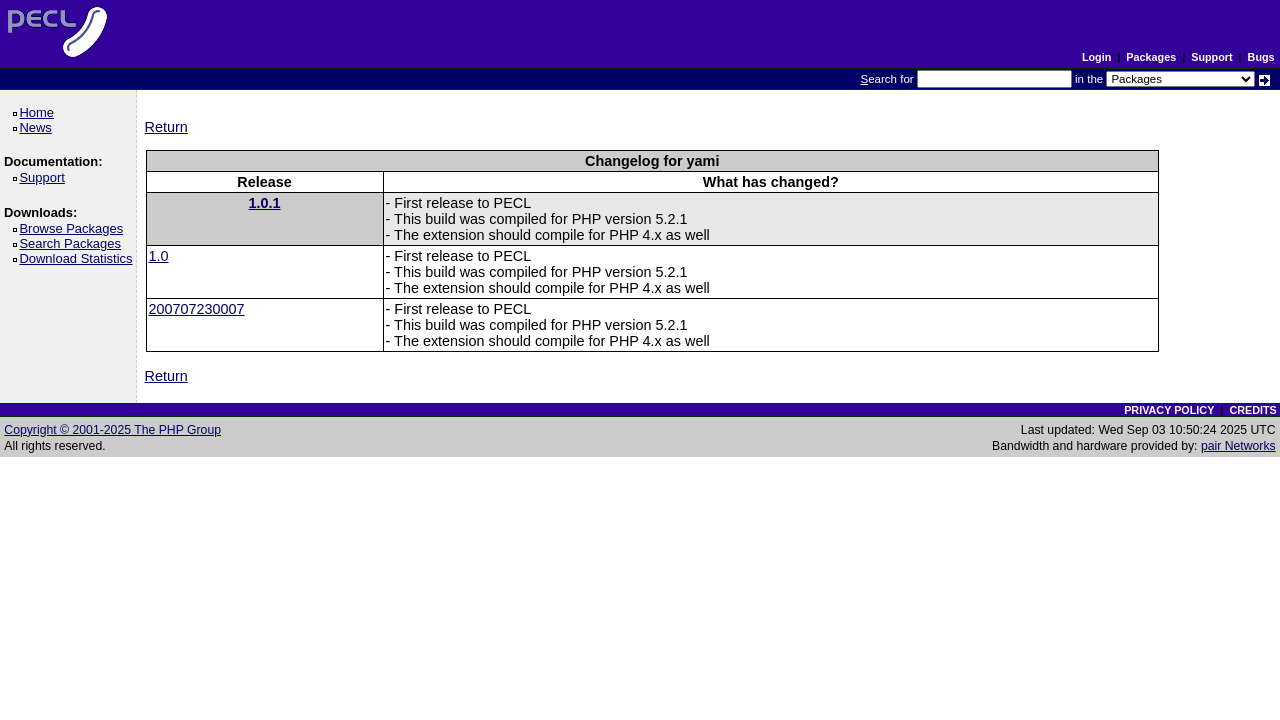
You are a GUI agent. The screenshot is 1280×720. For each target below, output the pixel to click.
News (38, 127)
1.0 (159, 256)
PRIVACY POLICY (1169, 410)
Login (1096, 57)
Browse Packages (74, 228)
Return (166, 127)
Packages (1151, 57)
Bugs (1261, 57)
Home (39, 112)
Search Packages (73, 243)
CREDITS (1252, 410)
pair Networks (1238, 446)
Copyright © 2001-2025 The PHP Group (112, 430)
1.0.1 (265, 203)
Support (1211, 57)
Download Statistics (79, 258)
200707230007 (197, 309)
